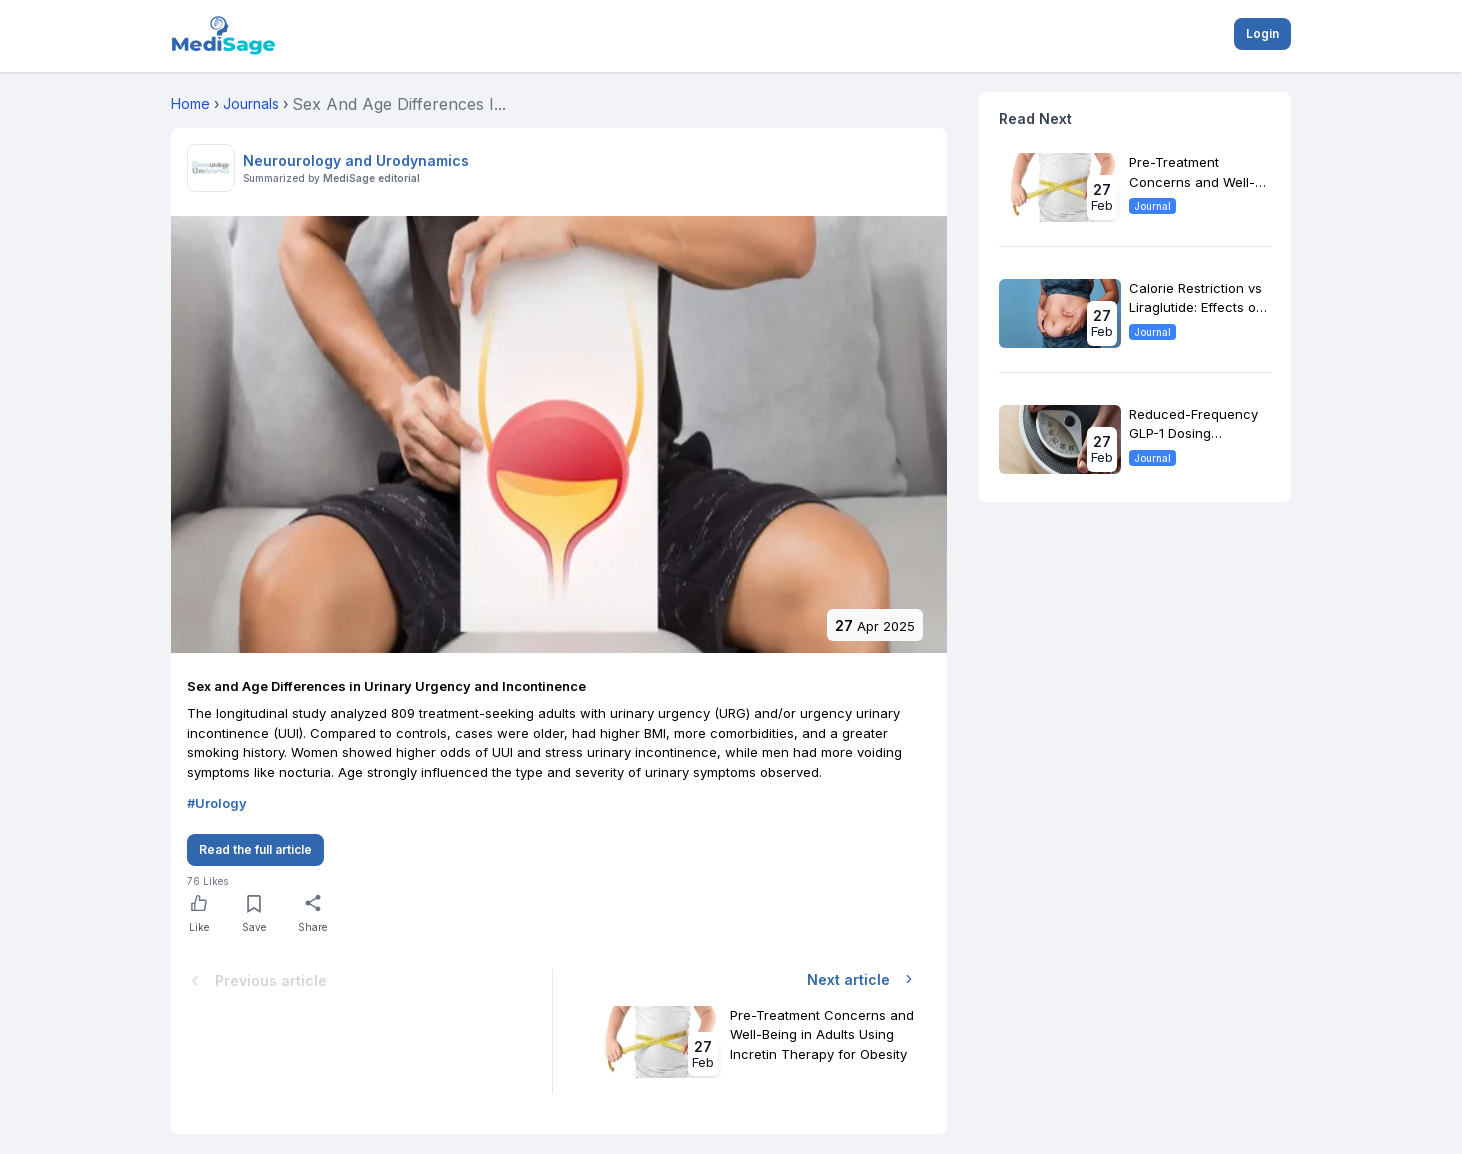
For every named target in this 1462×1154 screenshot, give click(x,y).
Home (190, 103)
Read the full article (255, 849)
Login (1262, 33)
